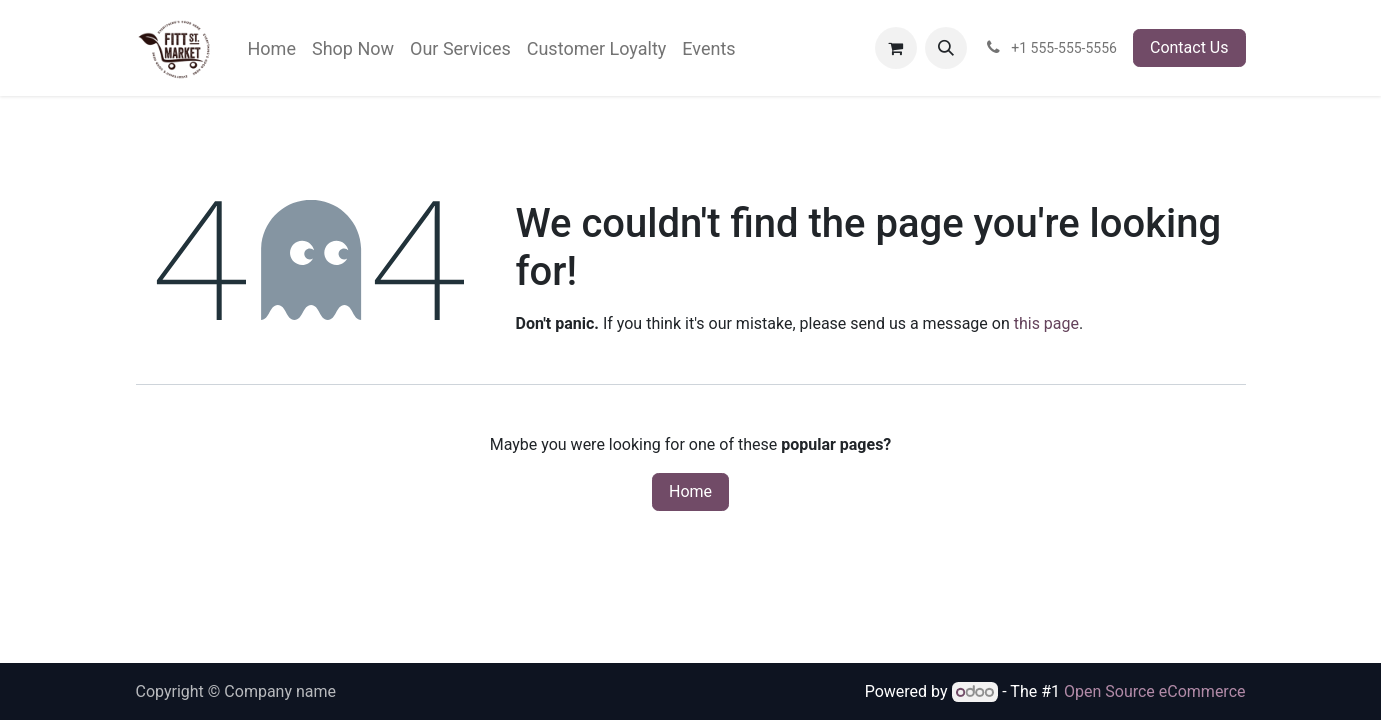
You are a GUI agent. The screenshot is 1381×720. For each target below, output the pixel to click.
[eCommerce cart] (896, 48)
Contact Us (1189, 47)
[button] (946, 48)
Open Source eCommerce (1155, 691)
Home (690, 491)
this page (1046, 323)
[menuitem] (272, 48)
